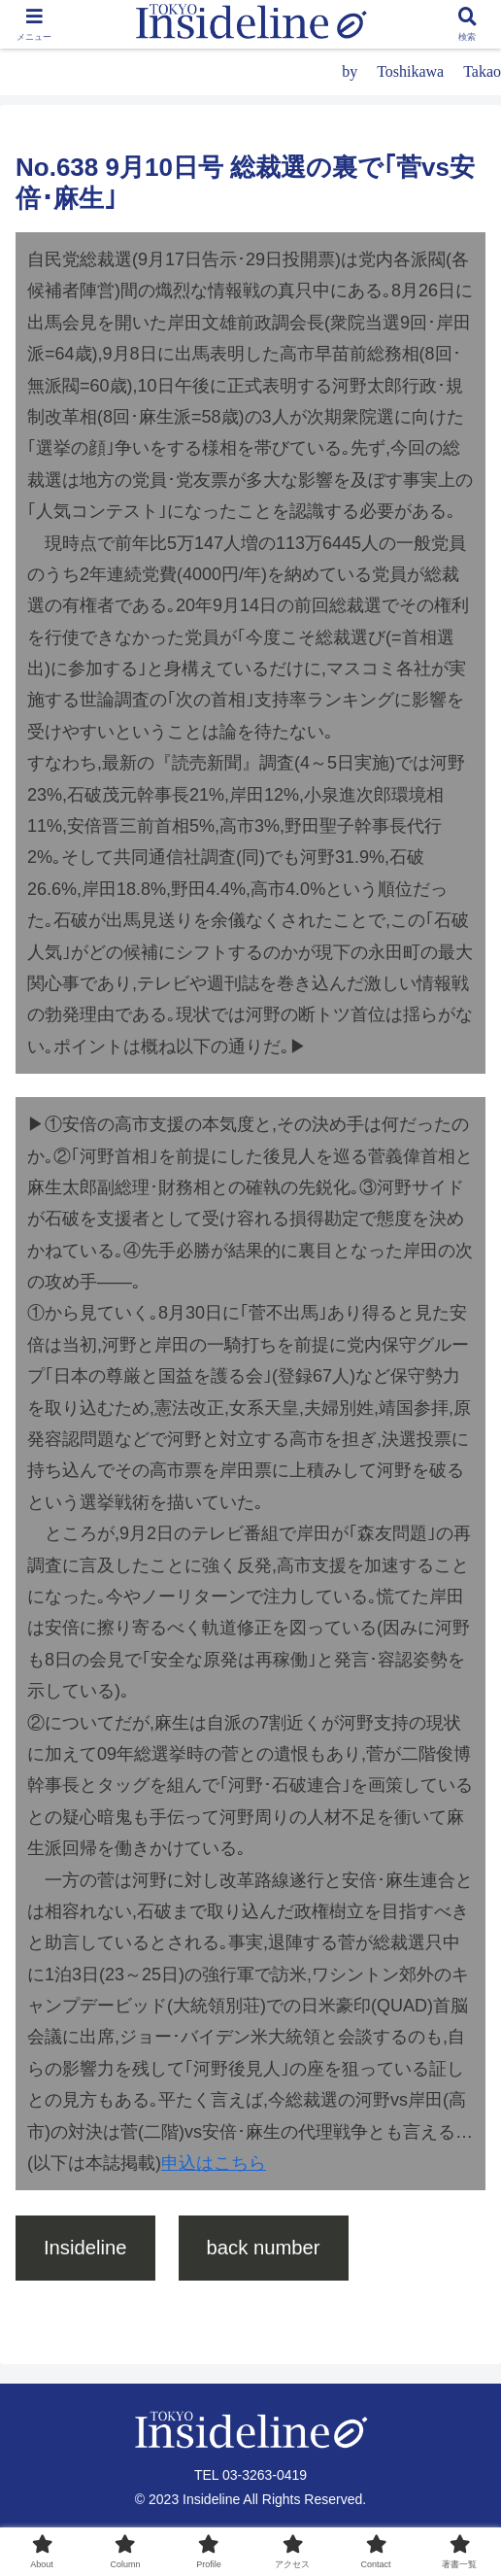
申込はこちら (213, 2163)
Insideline (85, 2247)
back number (263, 2247)
